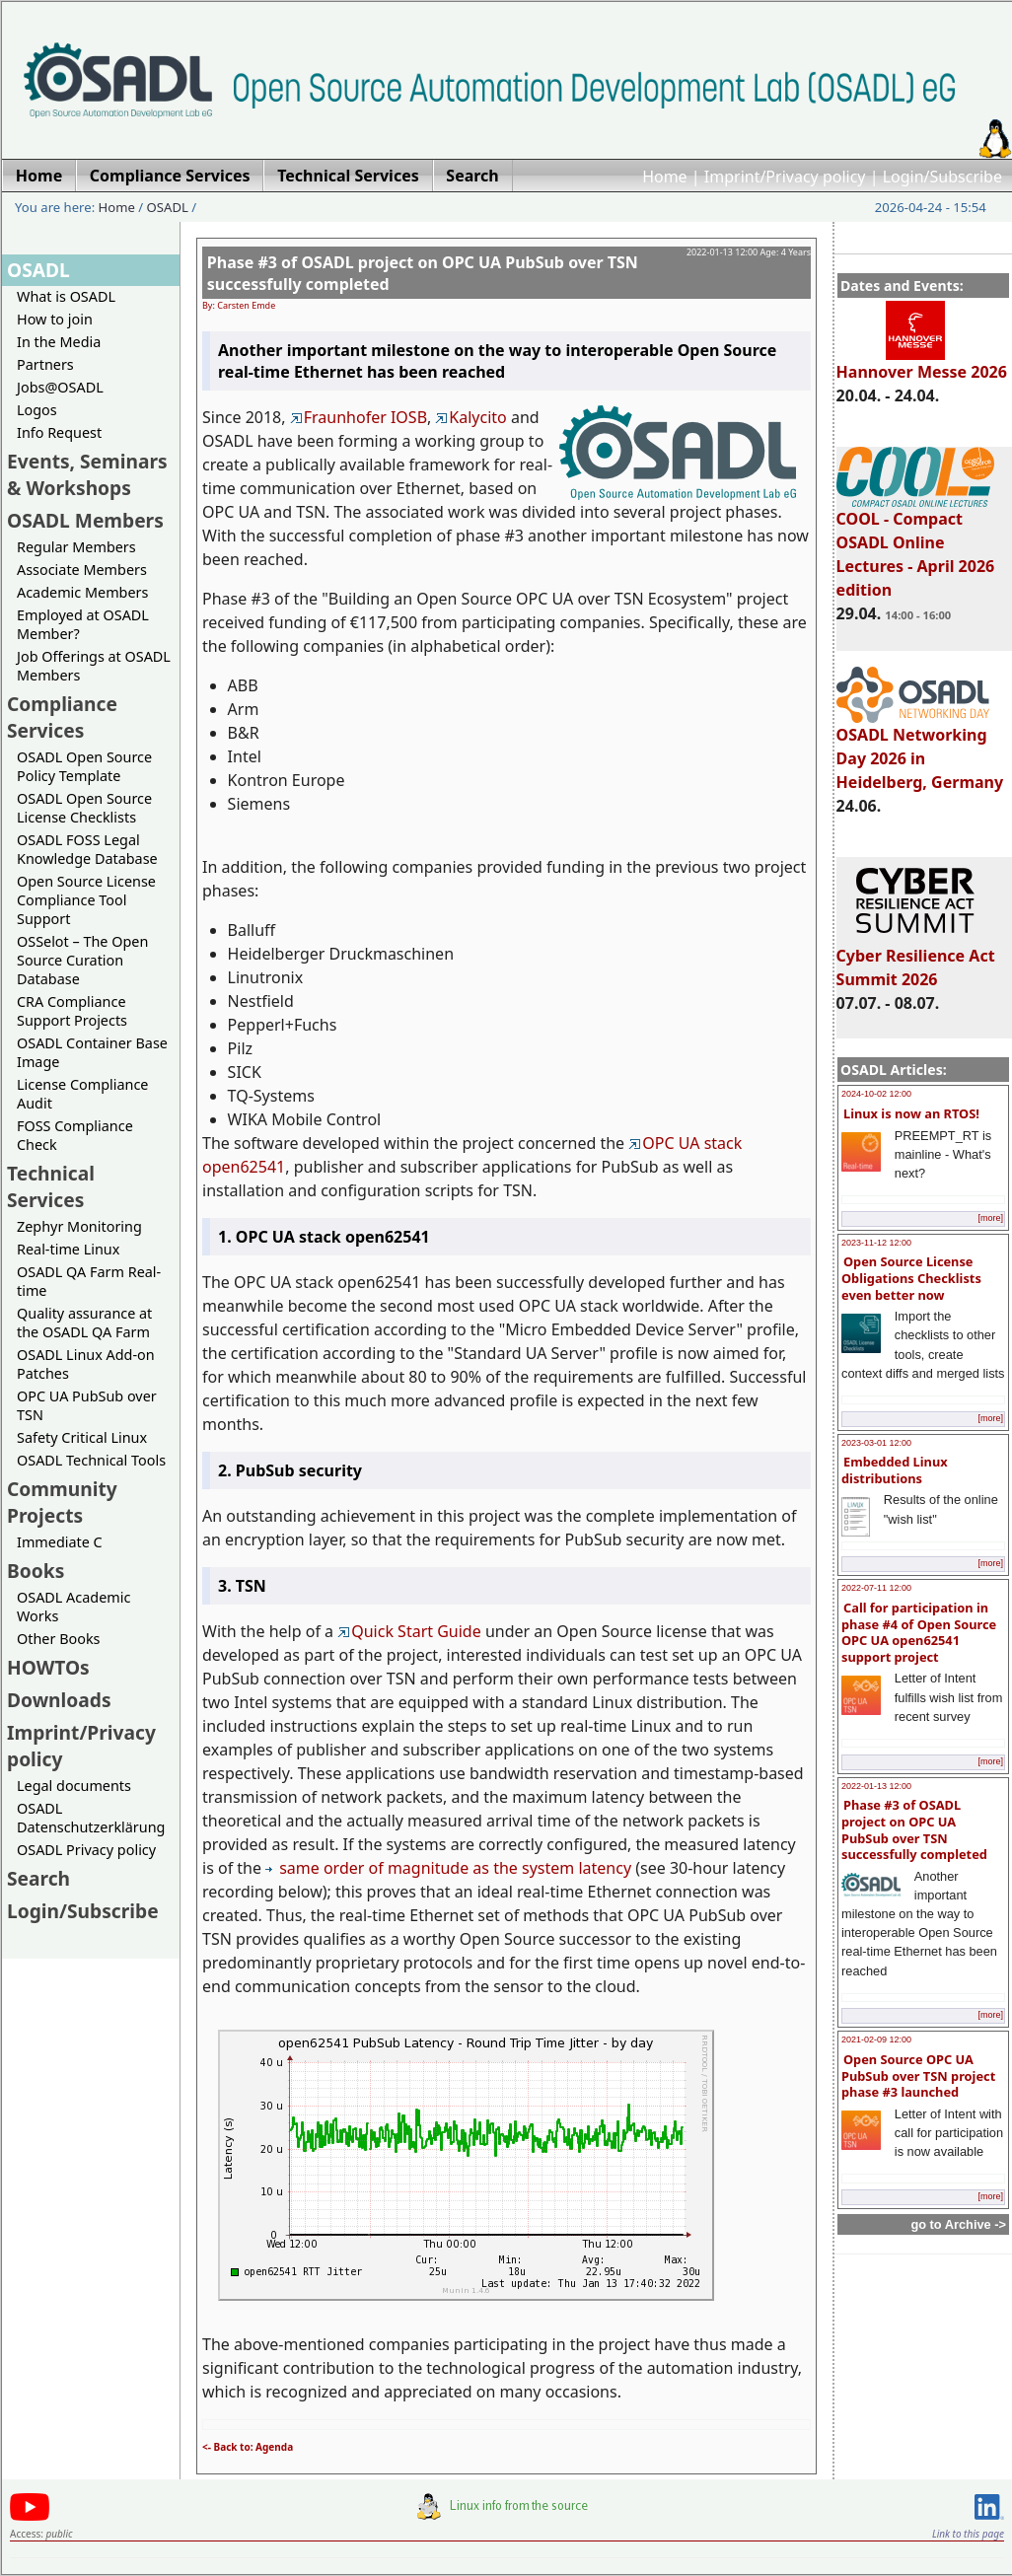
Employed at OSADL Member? (83, 624)
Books (35, 1570)
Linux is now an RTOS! (911, 1113)
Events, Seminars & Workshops (87, 474)
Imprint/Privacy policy (785, 176)
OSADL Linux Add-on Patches (86, 1364)
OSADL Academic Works (73, 1606)
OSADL (167, 207)
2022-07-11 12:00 (876, 1588)
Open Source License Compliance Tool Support (86, 900)
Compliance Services (62, 717)
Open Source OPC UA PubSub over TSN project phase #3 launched (918, 2075)
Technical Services (51, 1186)
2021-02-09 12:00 (876, 2039)
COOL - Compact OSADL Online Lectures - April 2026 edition (915, 545)
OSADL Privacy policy (86, 1849)
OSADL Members (85, 520)
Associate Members (82, 569)
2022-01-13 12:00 (876, 1786)
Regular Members (76, 546)
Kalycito (470, 417)
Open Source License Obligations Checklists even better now (911, 1277)
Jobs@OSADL (60, 387)
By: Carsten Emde (238, 305)
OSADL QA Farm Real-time (89, 1281)
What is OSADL (66, 296)
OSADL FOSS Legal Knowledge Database (87, 849)
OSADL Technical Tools (91, 1460)
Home (664, 176)
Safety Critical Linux (82, 1437)
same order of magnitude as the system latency (448, 1868)
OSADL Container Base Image (92, 1052)
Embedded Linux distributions (894, 1470)
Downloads (59, 1699)
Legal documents (74, 1785)
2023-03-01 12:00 (876, 1443)
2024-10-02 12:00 (876, 1094)
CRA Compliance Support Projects (72, 1011)
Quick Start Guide (409, 1631)
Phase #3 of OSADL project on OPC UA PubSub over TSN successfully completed (914, 1829)
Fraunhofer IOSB (358, 417)
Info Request (59, 432)
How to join (55, 319)
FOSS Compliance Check (75, 1135)
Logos (37, 409)
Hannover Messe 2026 (921, 363)
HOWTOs (48, 1667)
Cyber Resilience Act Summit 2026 (915, 958)
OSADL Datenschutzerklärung (91, 1817)
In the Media (59, 341)
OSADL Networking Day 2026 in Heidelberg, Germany (920, 749)
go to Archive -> (958, 2224)
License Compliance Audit (82, 1093)
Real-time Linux (68, 1249)
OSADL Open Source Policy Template (84, 766)
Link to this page (968, 2533)
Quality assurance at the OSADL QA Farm (84, 1322)
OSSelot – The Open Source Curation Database (82, 960)
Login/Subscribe (942, 176)
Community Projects (62, 1502)
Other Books (58, 1638)
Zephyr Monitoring (79, 1226)
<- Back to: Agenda (247, 2447)
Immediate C (60, 1542)
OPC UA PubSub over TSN (87, 1405)
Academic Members (82, 592)
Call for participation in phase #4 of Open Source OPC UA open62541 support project (918, 1632)
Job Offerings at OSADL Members (94, 665)
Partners (45, 364)
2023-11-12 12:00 (876, 1243)
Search (38, 1878)
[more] (990, 1218)
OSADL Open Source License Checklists (84, 807)
